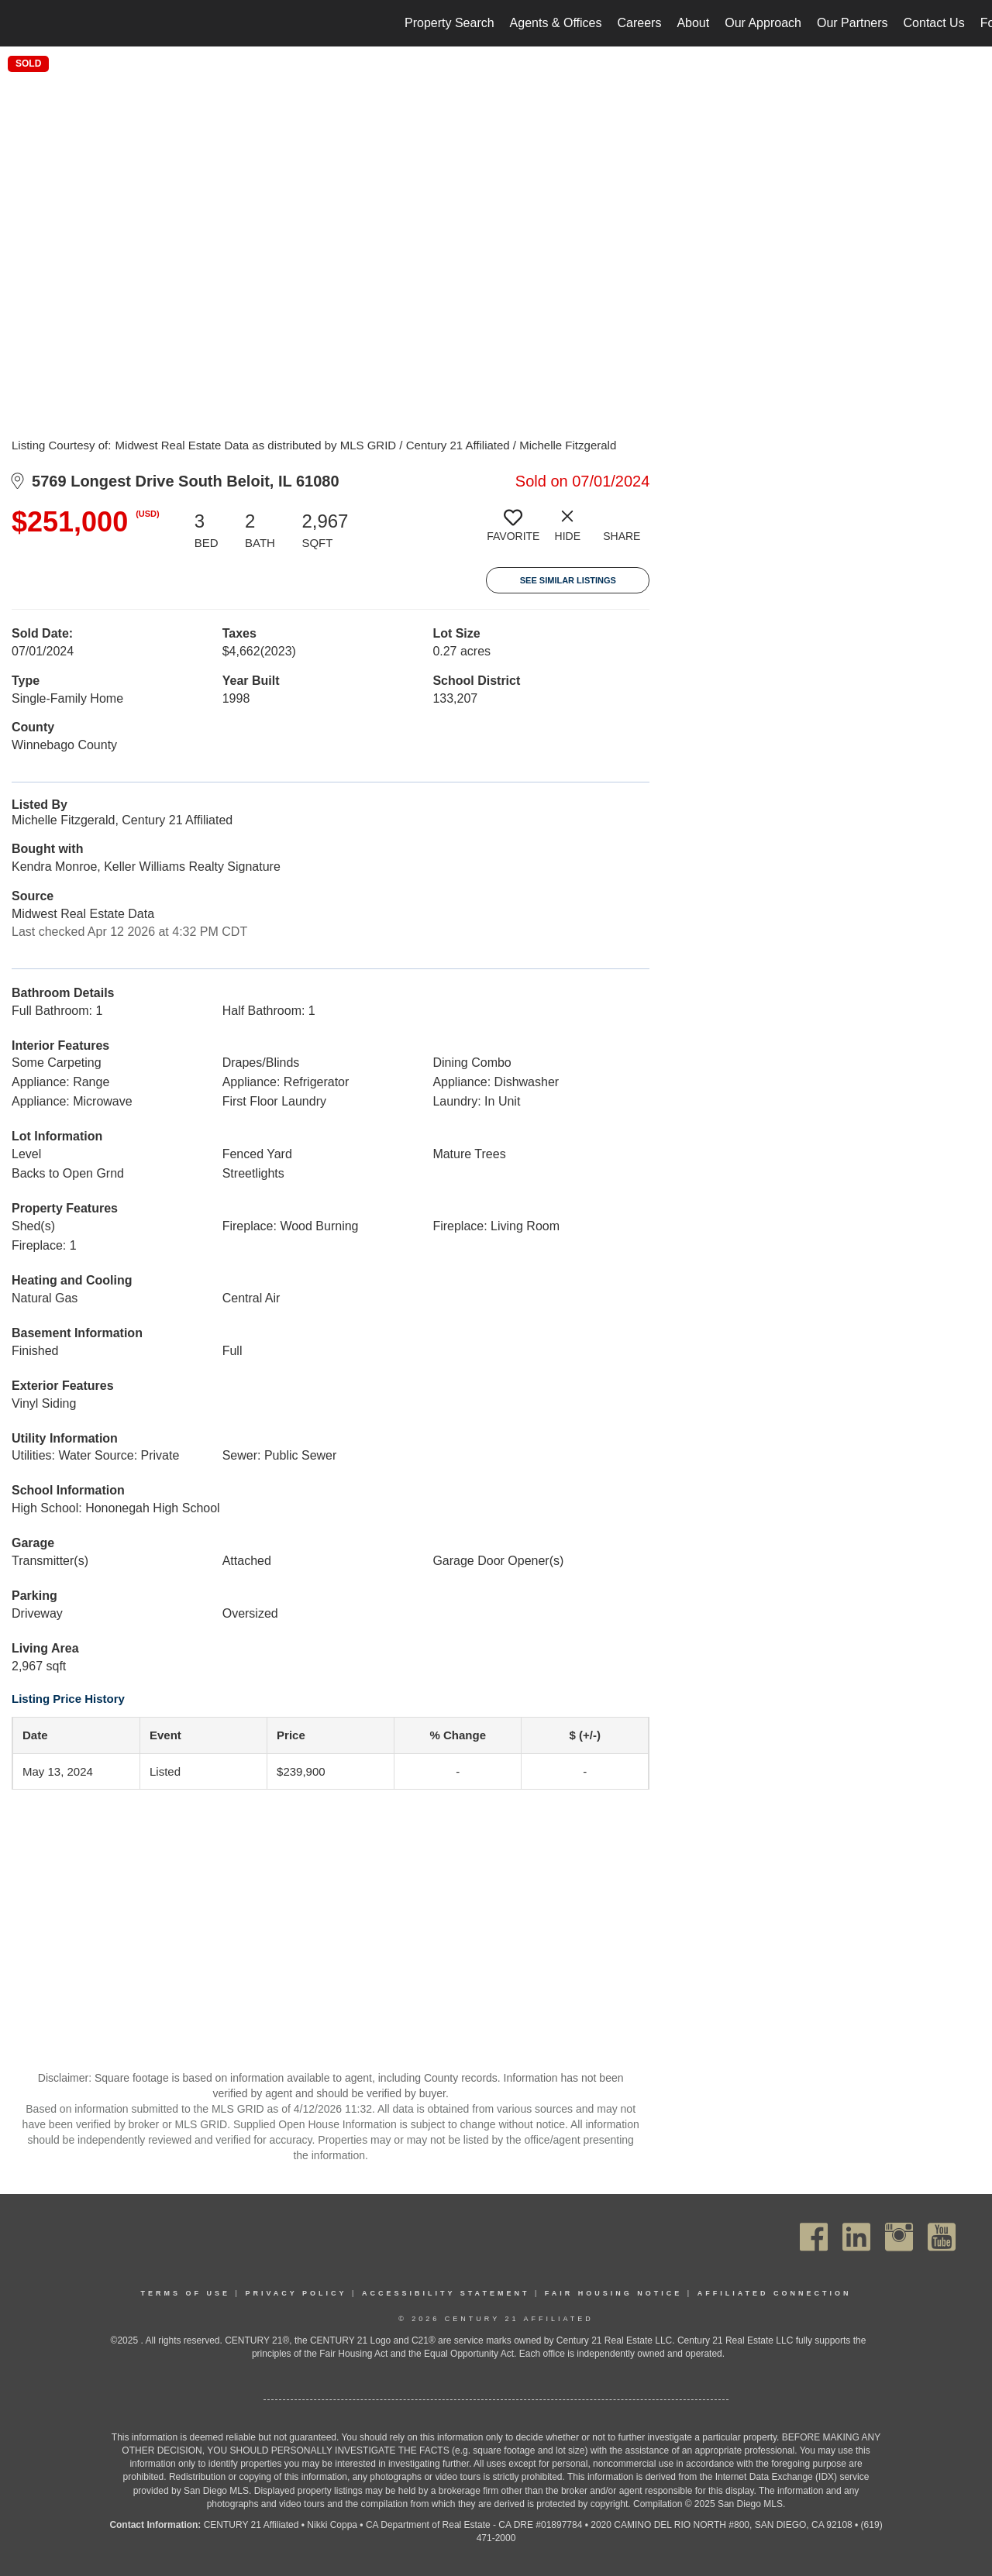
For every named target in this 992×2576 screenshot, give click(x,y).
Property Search (449, 22)
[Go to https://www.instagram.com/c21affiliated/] (899, 2237)
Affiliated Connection (775, 2293)
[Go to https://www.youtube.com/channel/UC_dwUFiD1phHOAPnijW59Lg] (941, 2237)
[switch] (513, 531)
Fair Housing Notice (614, 2293)
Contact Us (934, 22)
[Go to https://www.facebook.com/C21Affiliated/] (813, 2237)
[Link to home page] (20, 23)
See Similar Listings (568, 580)
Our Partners (852, 22)
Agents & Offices (556, 22)
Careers (639, 22)
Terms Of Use (186, 2293)
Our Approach (763, 22)
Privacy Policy (295, 2293)
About (693, 22)
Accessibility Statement (446, 2293)
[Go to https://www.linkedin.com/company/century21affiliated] (856, 2237)
